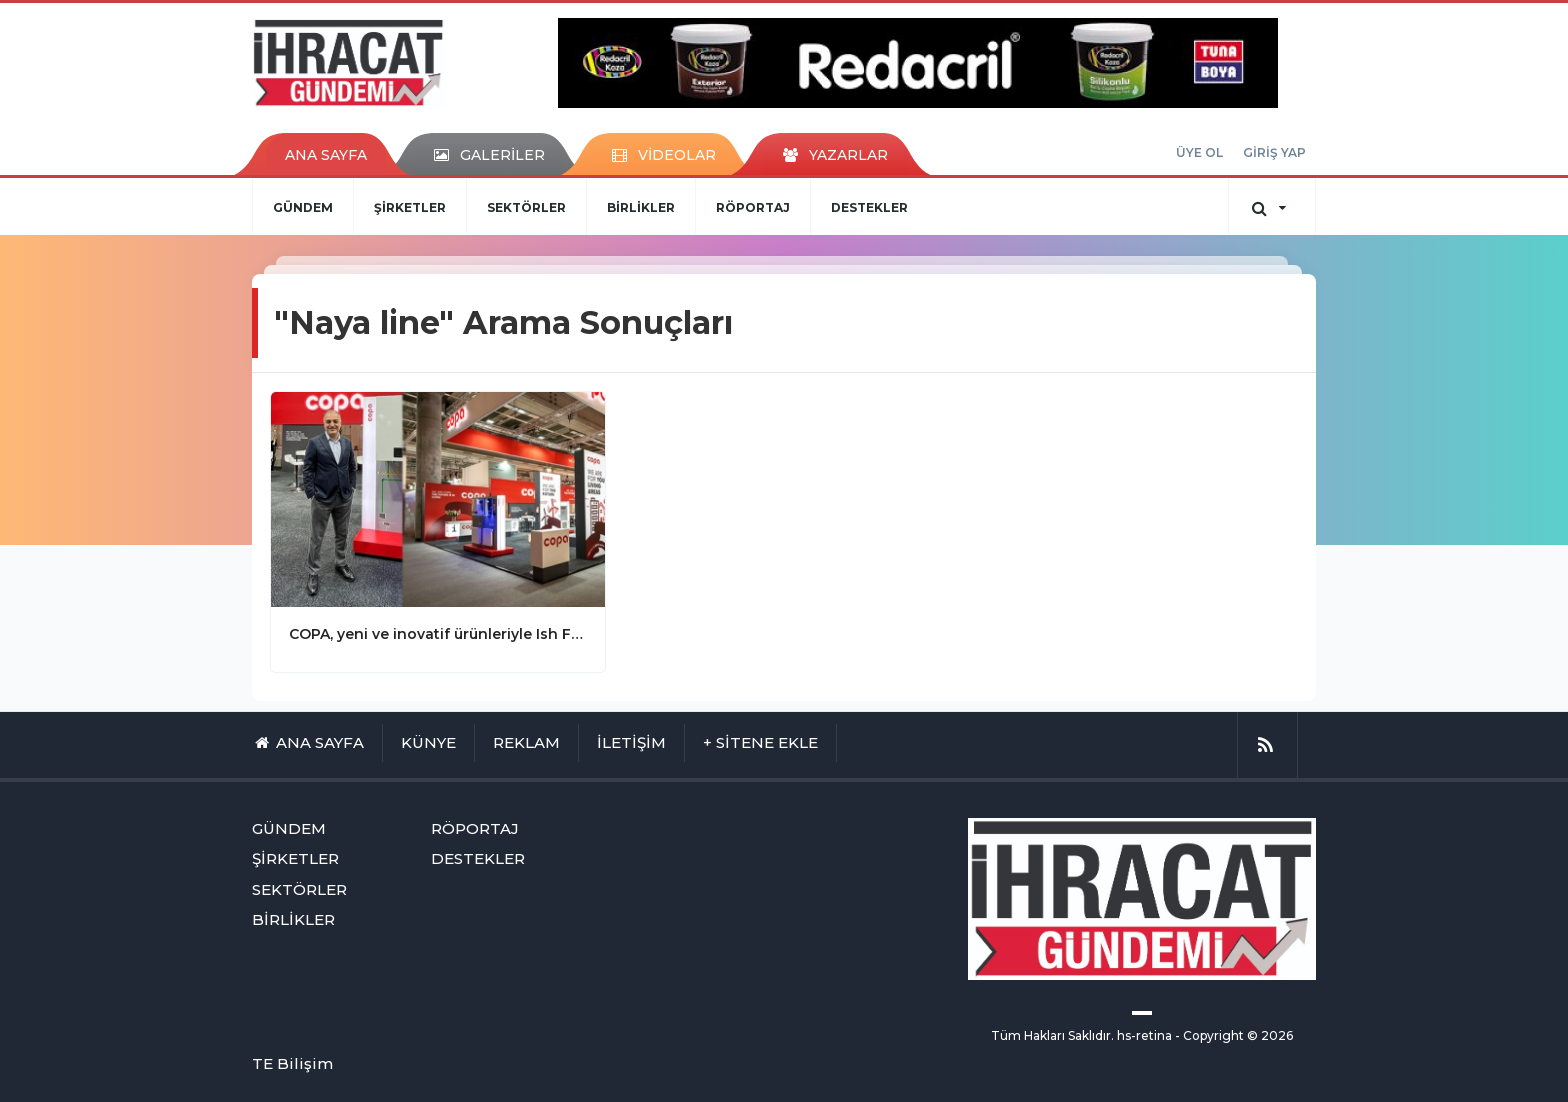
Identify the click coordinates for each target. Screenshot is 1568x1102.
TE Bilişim (292, 1063)
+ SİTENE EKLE (760, 742)
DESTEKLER (869, 207)
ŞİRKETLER (410, 207)
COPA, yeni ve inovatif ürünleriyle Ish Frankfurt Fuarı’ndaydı (438, 634)
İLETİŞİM (631, 742)
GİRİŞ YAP (1274, 152)
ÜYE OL (1199, 152)
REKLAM (526, 742)
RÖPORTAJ (753, 207)
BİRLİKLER (641, 207)
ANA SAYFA (326, 155)
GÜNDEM (303, 207)
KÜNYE (428, 742)
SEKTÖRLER (526, 207)
